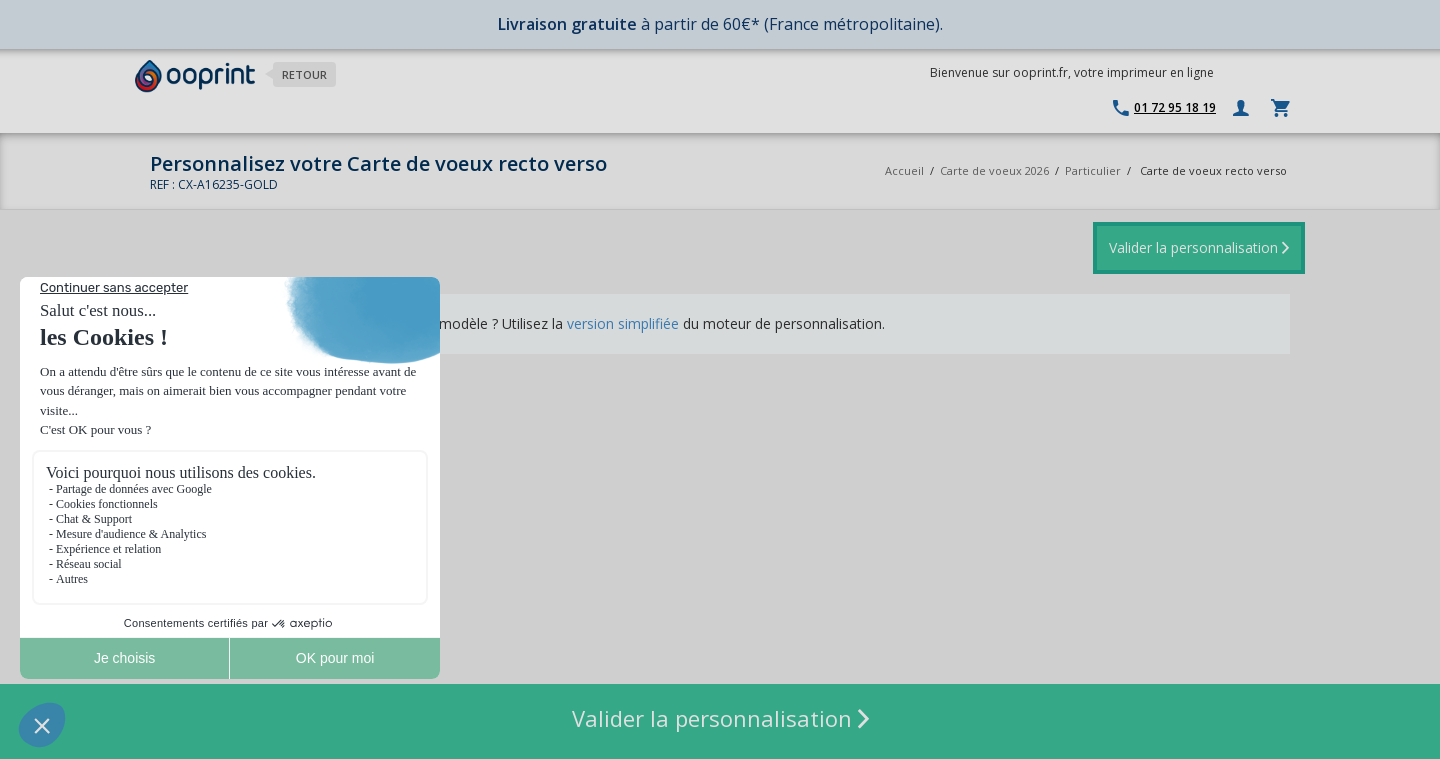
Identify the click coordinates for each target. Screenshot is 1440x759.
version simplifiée (623, 323)
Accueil (904, 170)
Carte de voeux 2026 (994, 170)
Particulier (1093, 170)
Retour (304, 74)
